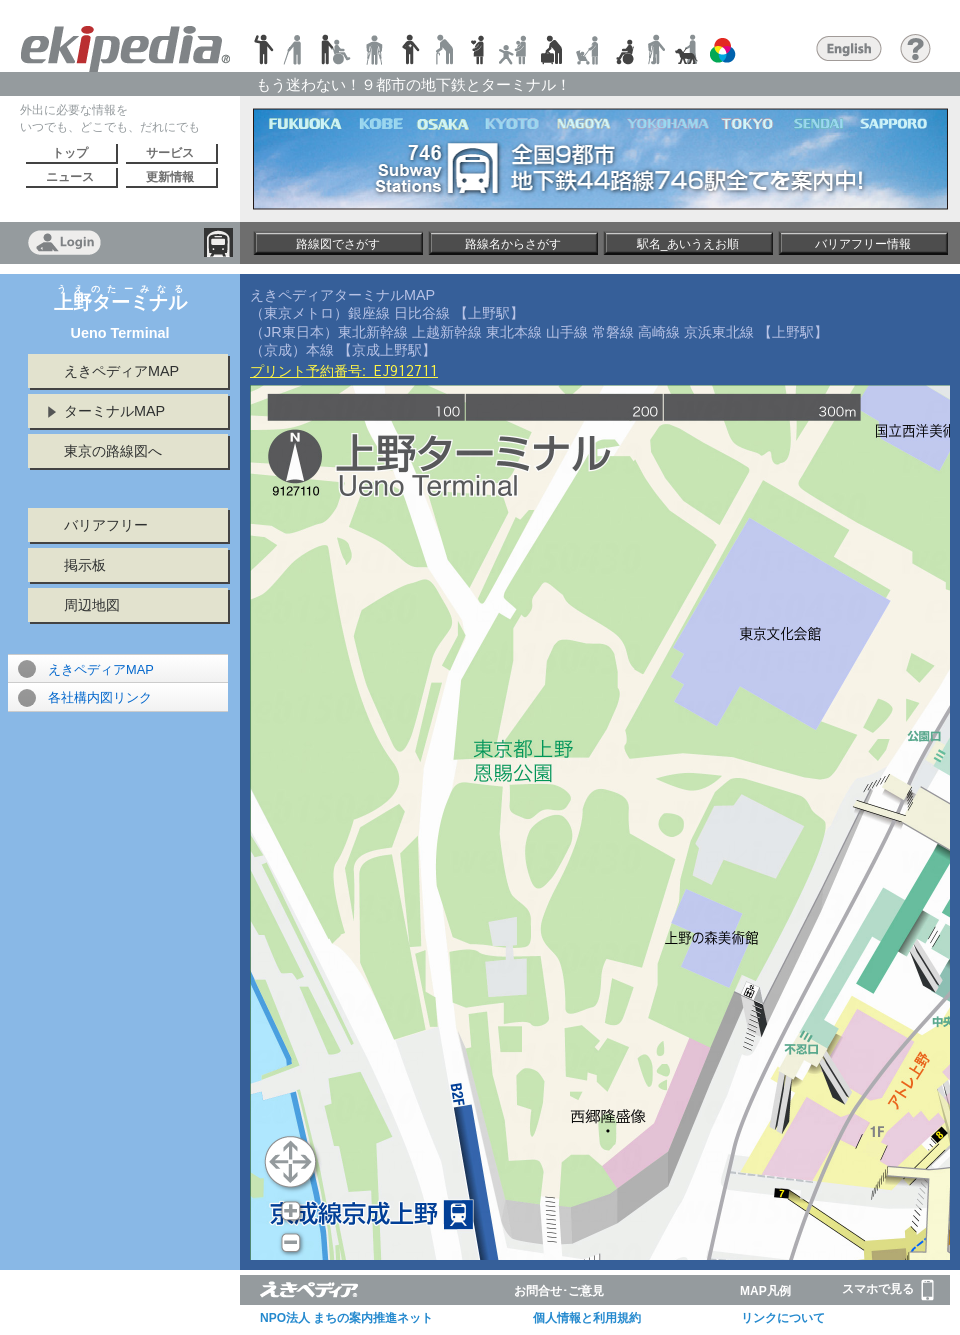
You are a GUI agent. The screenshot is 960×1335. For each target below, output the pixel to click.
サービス (170, 153)
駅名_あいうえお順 (688, 244)
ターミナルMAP (114, 411)
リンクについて (783, 1318)
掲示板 (85, 565)
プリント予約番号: (344, 371)
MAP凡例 (765, 1291)
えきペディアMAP (121, 371)
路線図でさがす (338, 244)
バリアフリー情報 (863, 244)
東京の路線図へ (113, 451)
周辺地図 (92, 605)
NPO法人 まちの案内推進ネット (346, 1318)
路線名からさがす (513, 244)
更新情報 (170, 177)
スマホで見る (888, 1290)
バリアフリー (106, 525)
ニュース (70, 177)
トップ (70, 153)
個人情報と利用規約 (587, 1318)
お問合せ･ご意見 (559, 1291)
